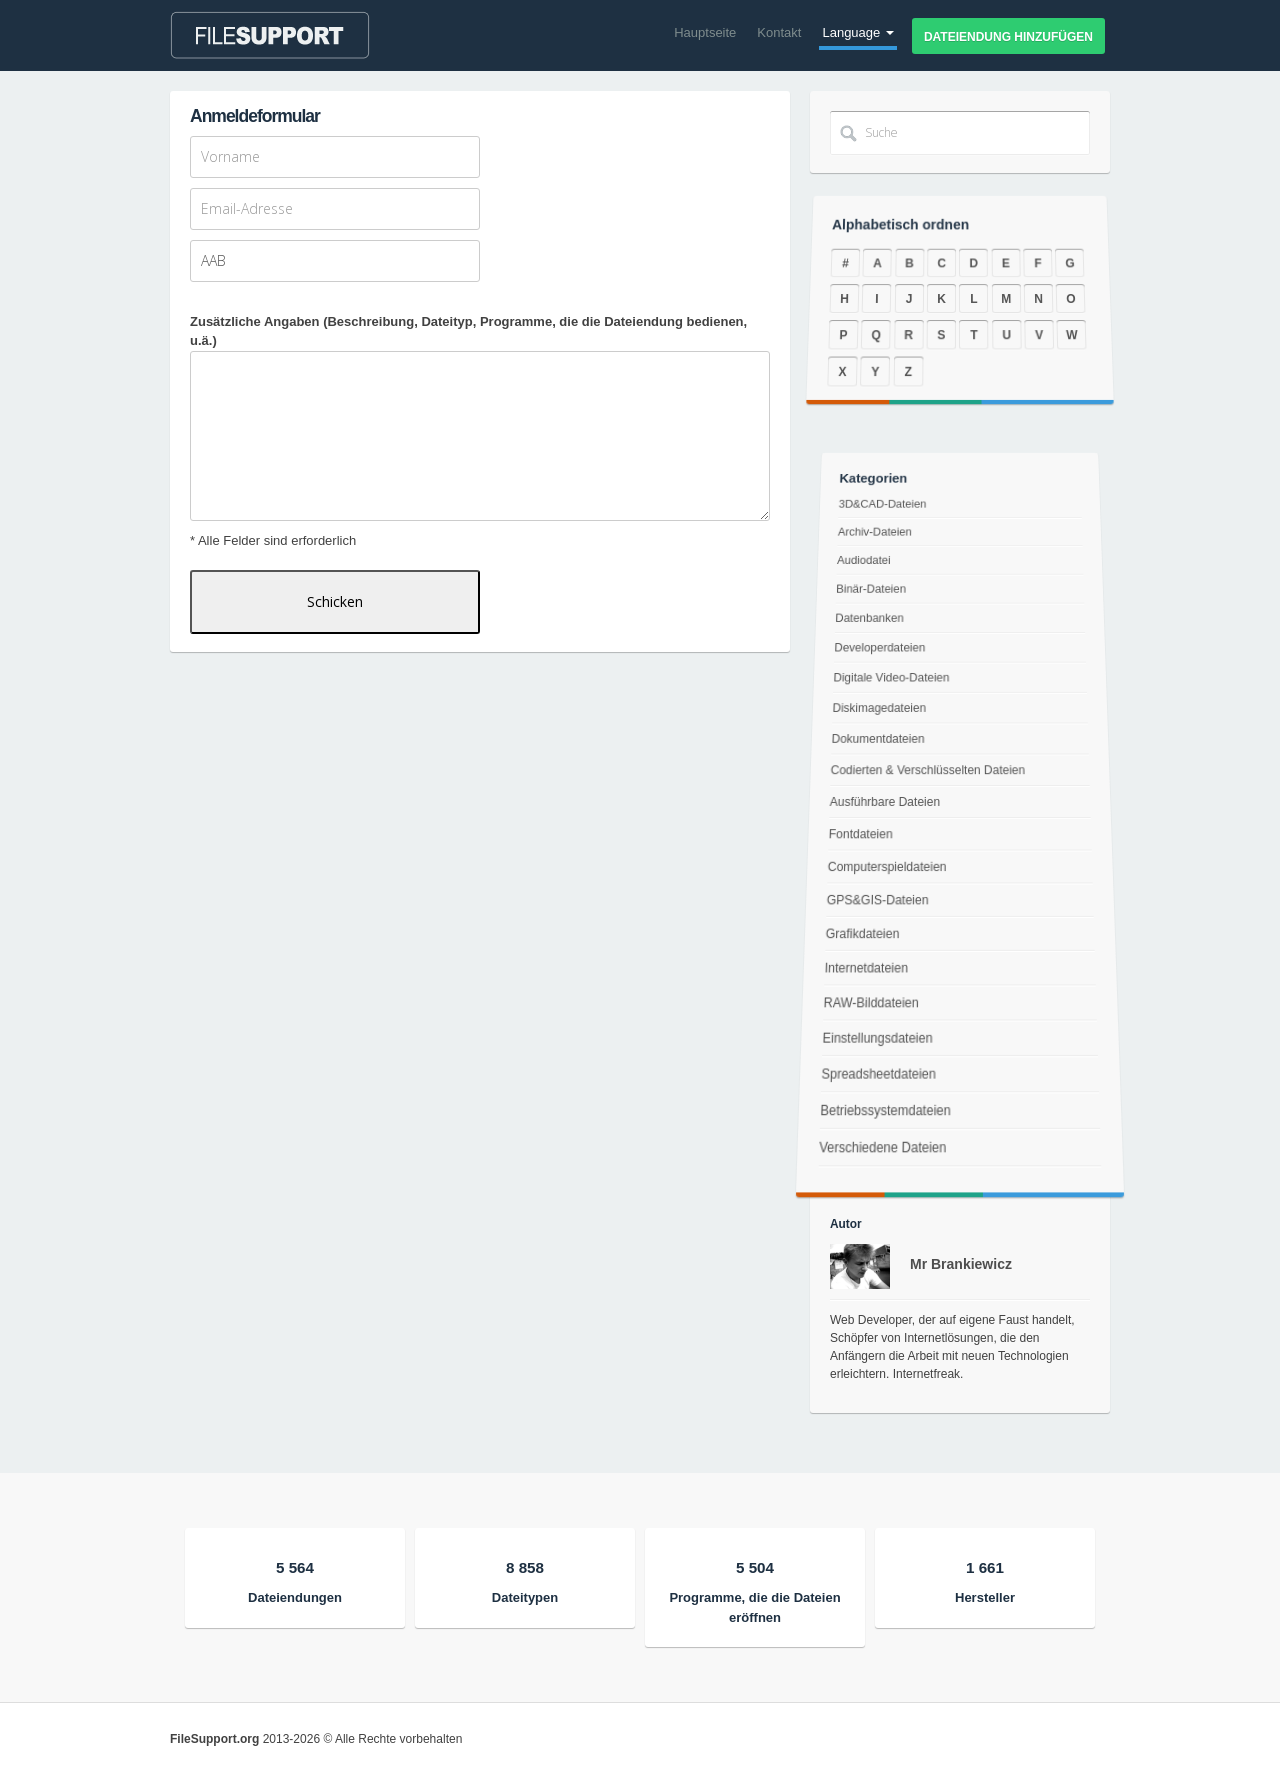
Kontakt (779, 32)
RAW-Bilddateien (868, 1009)
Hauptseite (705, 32)
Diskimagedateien (880, 710)
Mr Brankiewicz (961, 1264)
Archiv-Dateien (878, 546)
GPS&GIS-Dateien (876, 901)
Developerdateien (881, 653)
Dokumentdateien (879, 739)
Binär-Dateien (874, 599)
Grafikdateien (860, 937)
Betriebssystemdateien (880, 1128)
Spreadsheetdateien (873, 1086)
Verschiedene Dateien (877, 1169)
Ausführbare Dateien (884, 802)
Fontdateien (859, 834)
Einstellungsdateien (873, 1047)
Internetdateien (863, 972)
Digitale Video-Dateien (893, 681)
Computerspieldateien (885, 867)
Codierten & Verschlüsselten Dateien (928, 771)
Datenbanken (872, 626)
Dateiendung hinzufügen (1008, 37)
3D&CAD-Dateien (887, 521)
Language (857, 32)
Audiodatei (868, 572)
